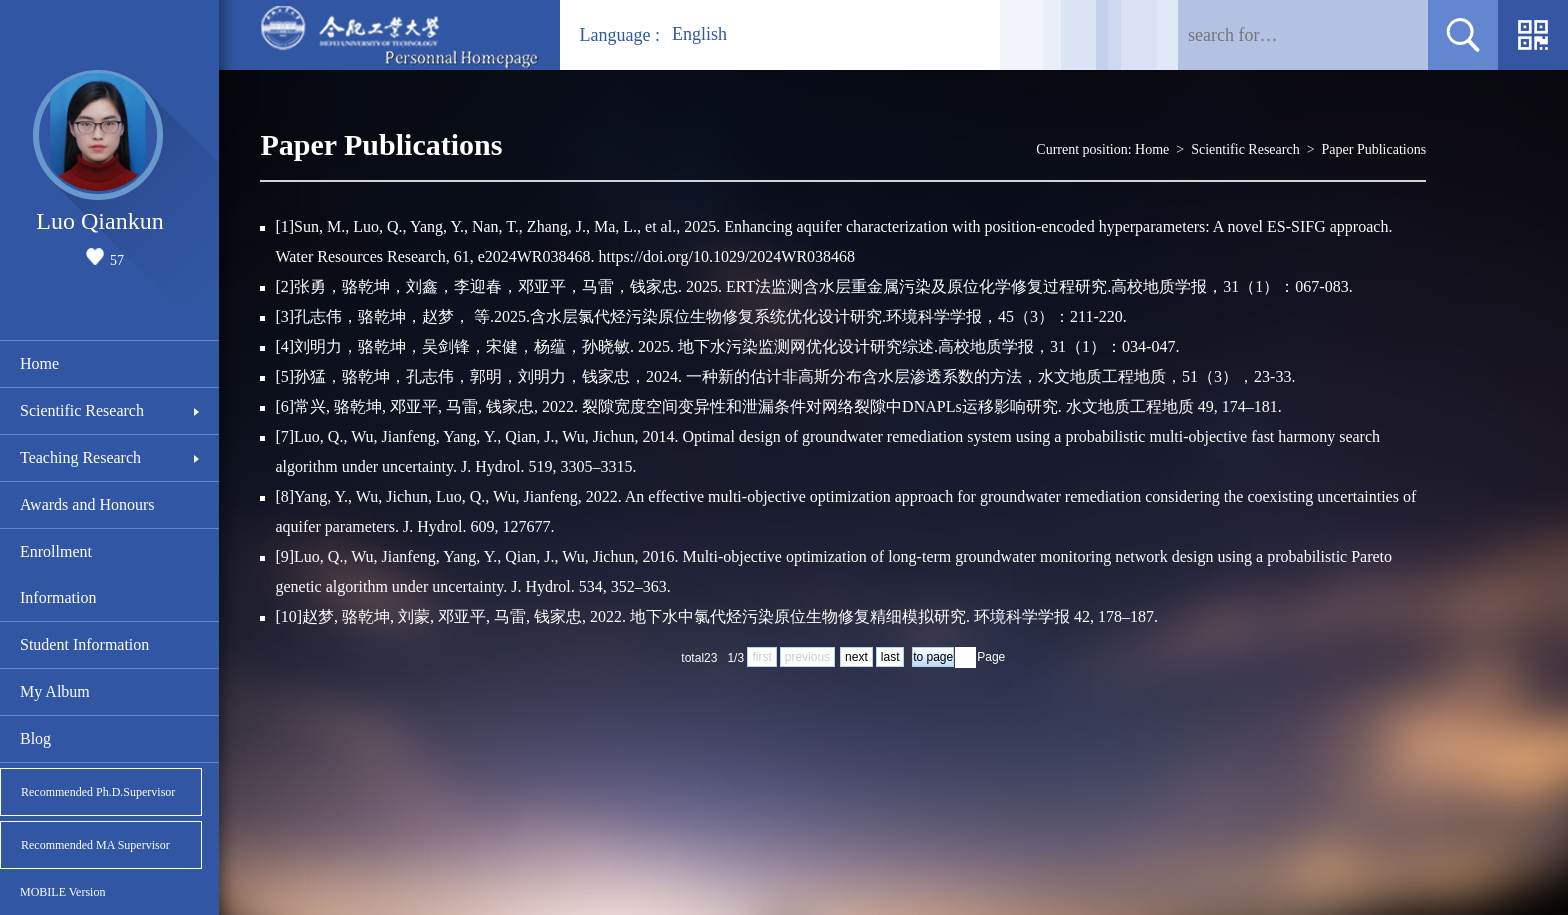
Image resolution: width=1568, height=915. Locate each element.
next (856, 657)
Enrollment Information (58, 574)
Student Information (84, 644)
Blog (35, 738)
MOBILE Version (62, 892)
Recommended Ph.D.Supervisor (98, 792)
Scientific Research (82, 410)
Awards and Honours (87, 504)
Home (39, 363)
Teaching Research (80, 457)
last (890, 657)
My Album (55, 691)
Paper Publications (1374, 149)
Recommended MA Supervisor (95, 845)
